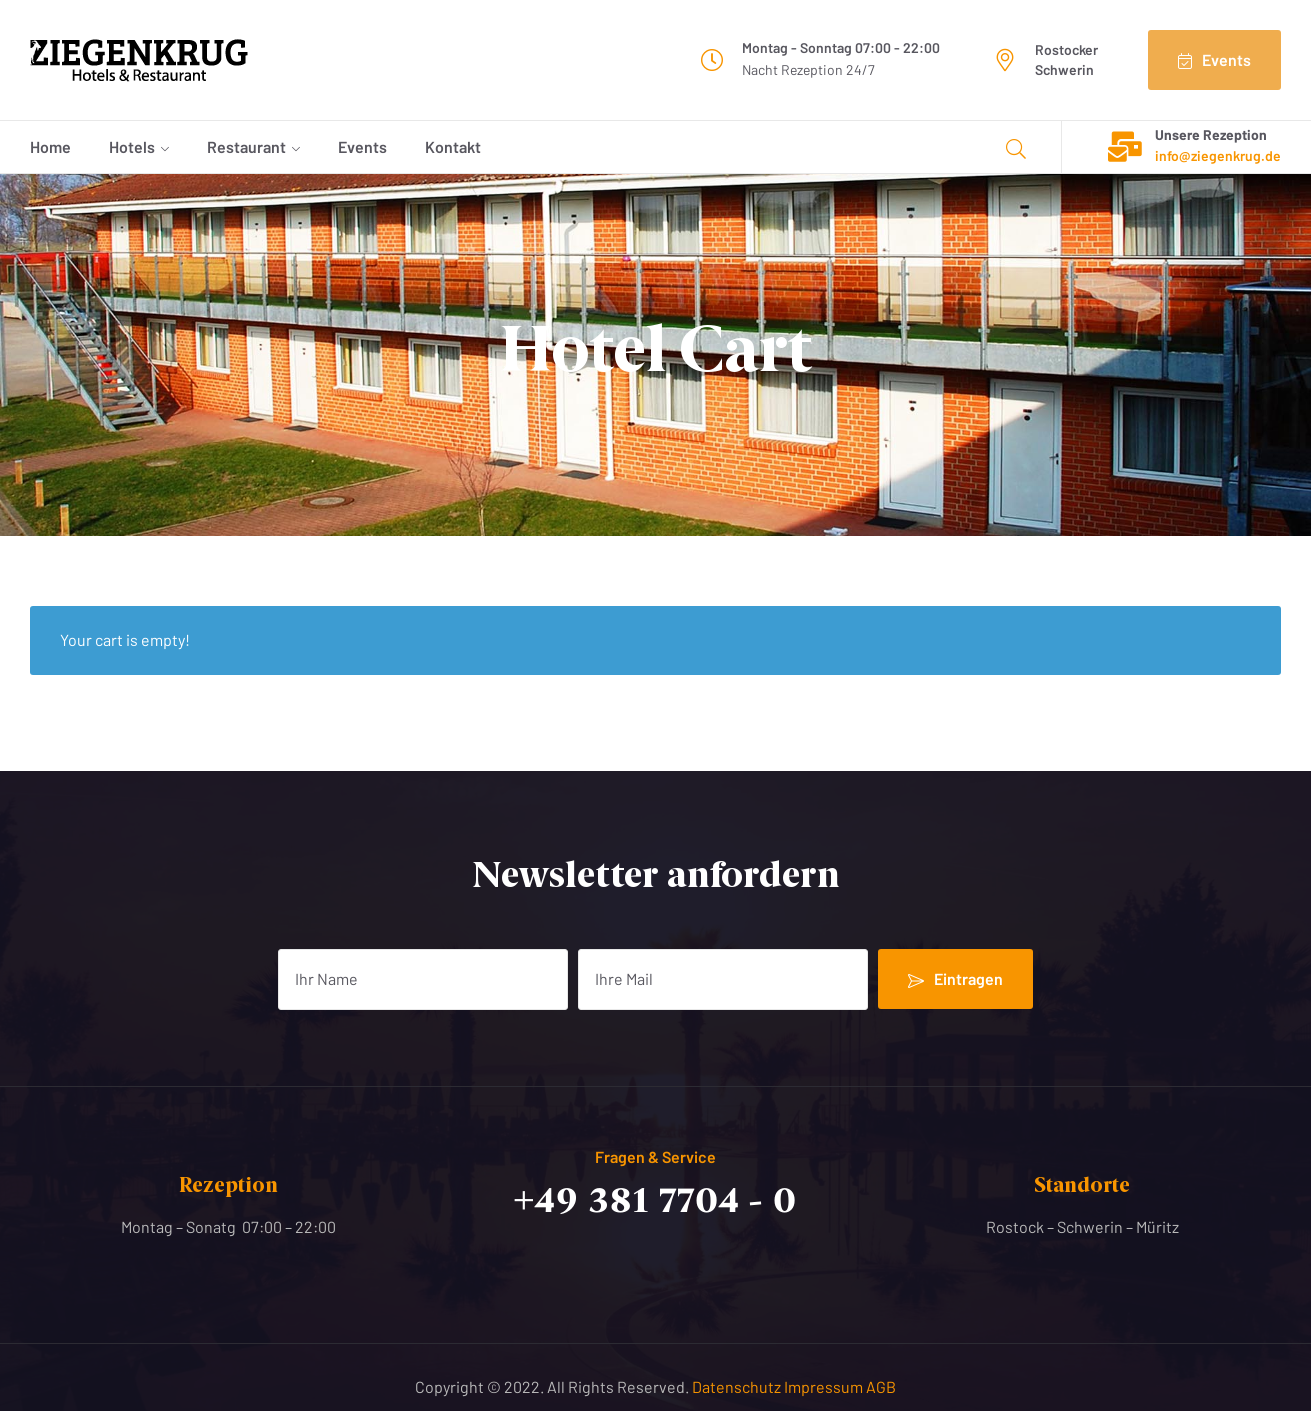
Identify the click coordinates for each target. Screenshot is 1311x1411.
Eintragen (955, 979)
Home (50, 146)
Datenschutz (738, 1386)
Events (362, 146)
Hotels (132, 146)
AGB (881, 1386)
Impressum (825, 1386)
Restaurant (246, 146)
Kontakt (453, 146)
